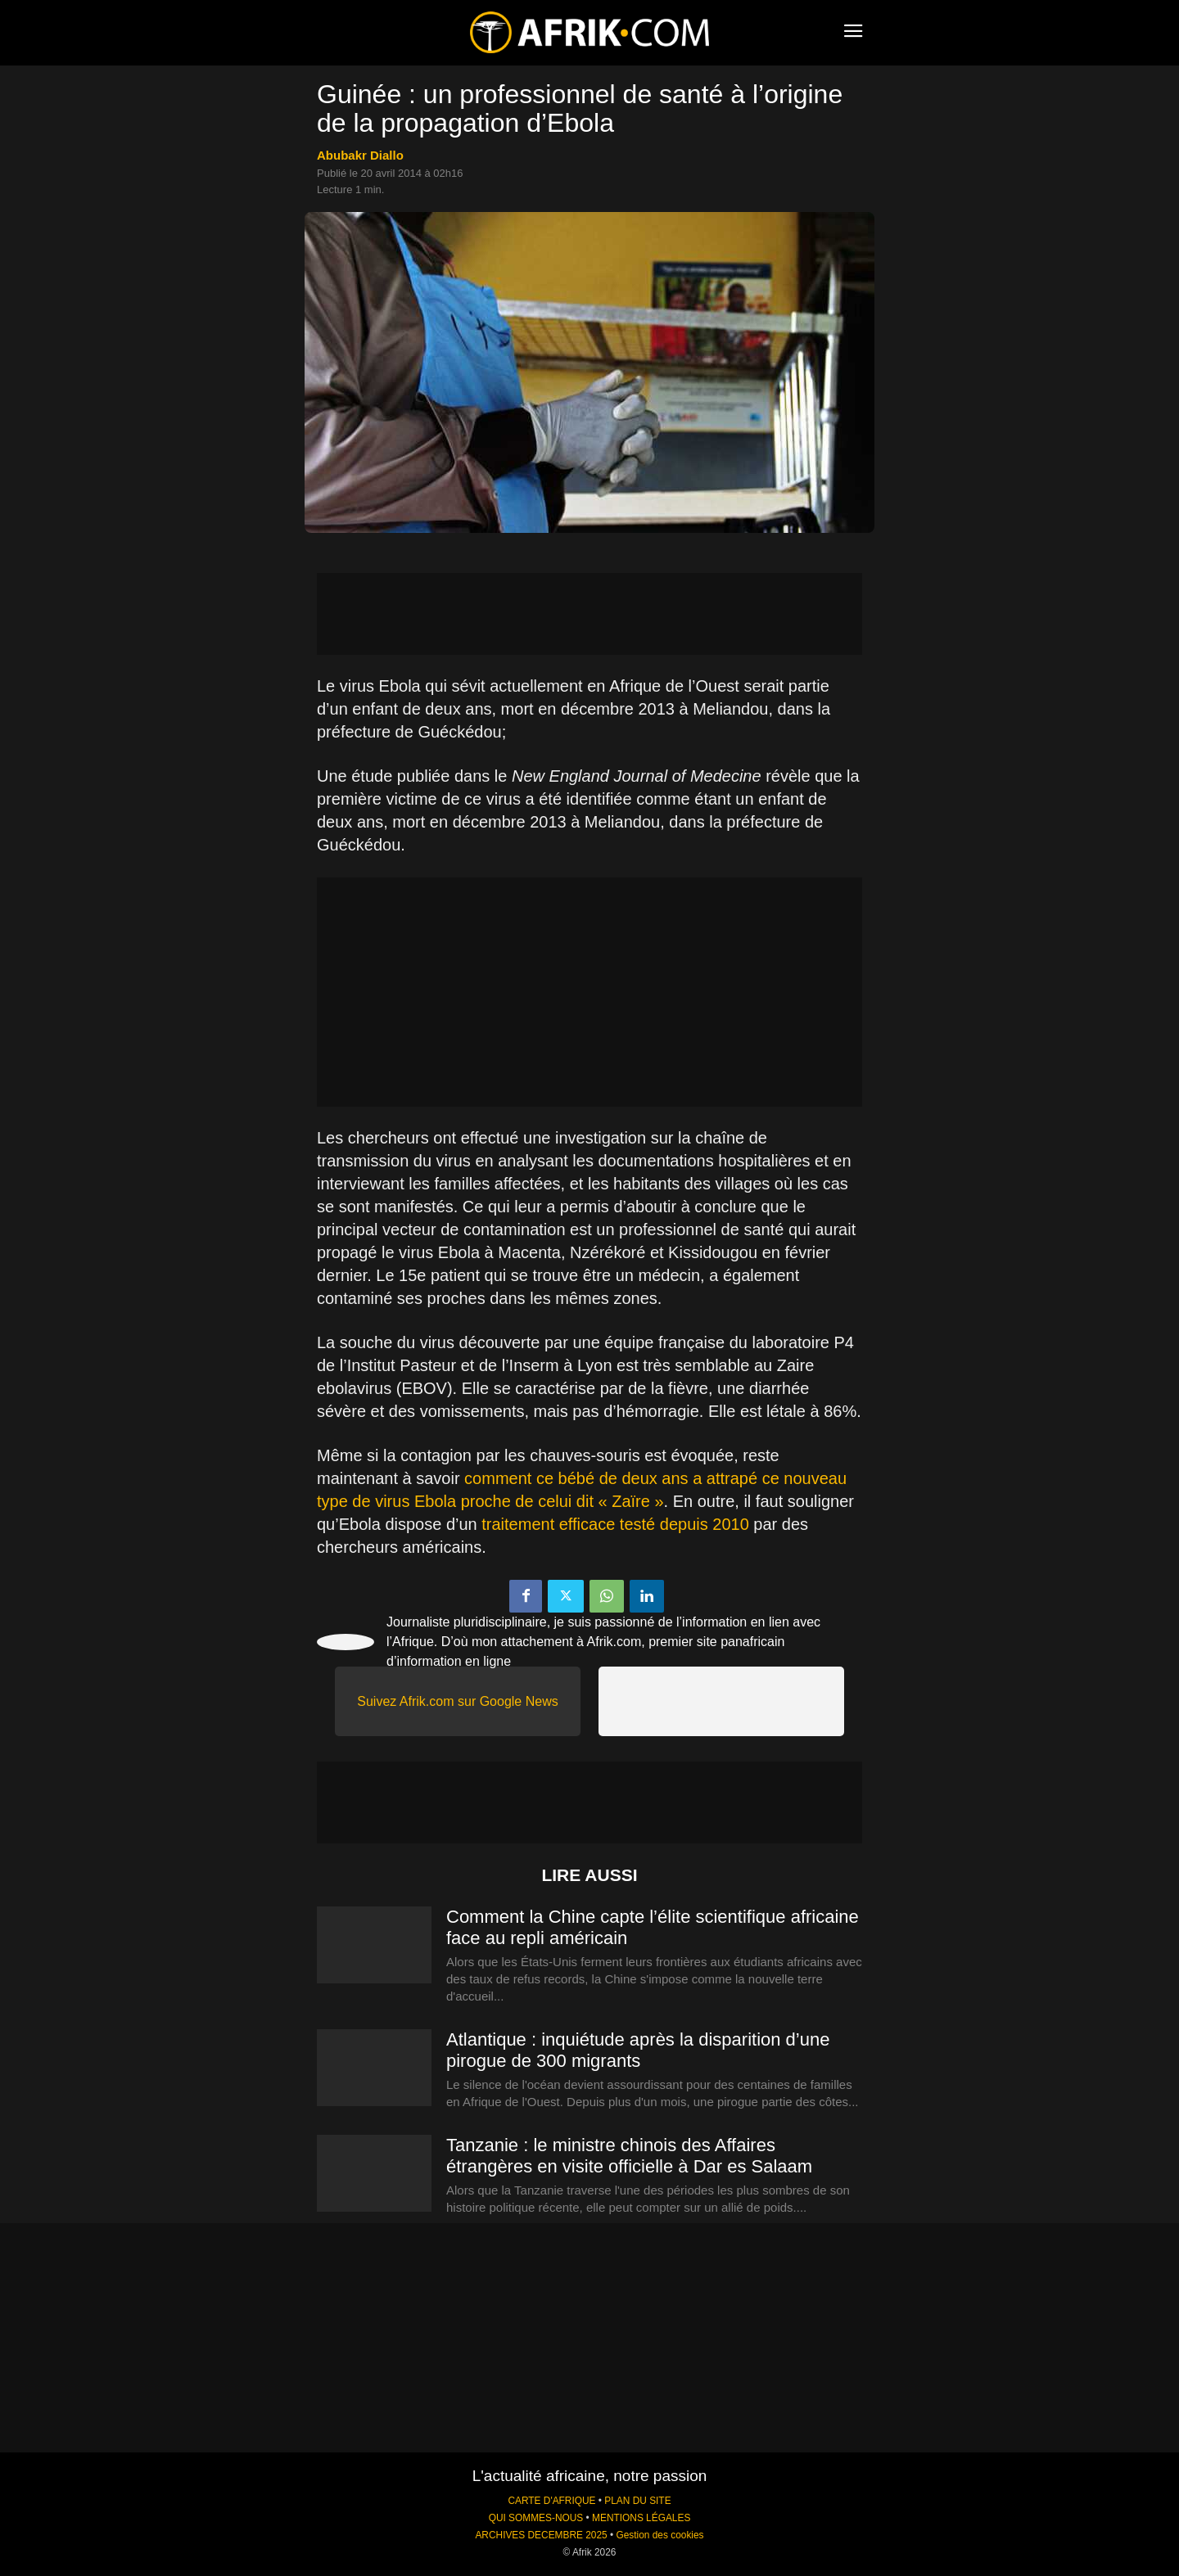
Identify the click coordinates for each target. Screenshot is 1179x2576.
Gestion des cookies (659, 2535)
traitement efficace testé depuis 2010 (615, 1524)
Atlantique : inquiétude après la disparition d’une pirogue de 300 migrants (637, 2050)
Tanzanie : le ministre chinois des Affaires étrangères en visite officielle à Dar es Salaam (629, 2156)
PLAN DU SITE (637, 2500)
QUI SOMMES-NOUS (536, 2518)
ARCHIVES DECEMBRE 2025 (541, 2535)
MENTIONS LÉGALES (641, 2518)
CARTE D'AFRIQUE (551, 2500)
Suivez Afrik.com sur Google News (457, 1701)
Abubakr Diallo (360, 155)
